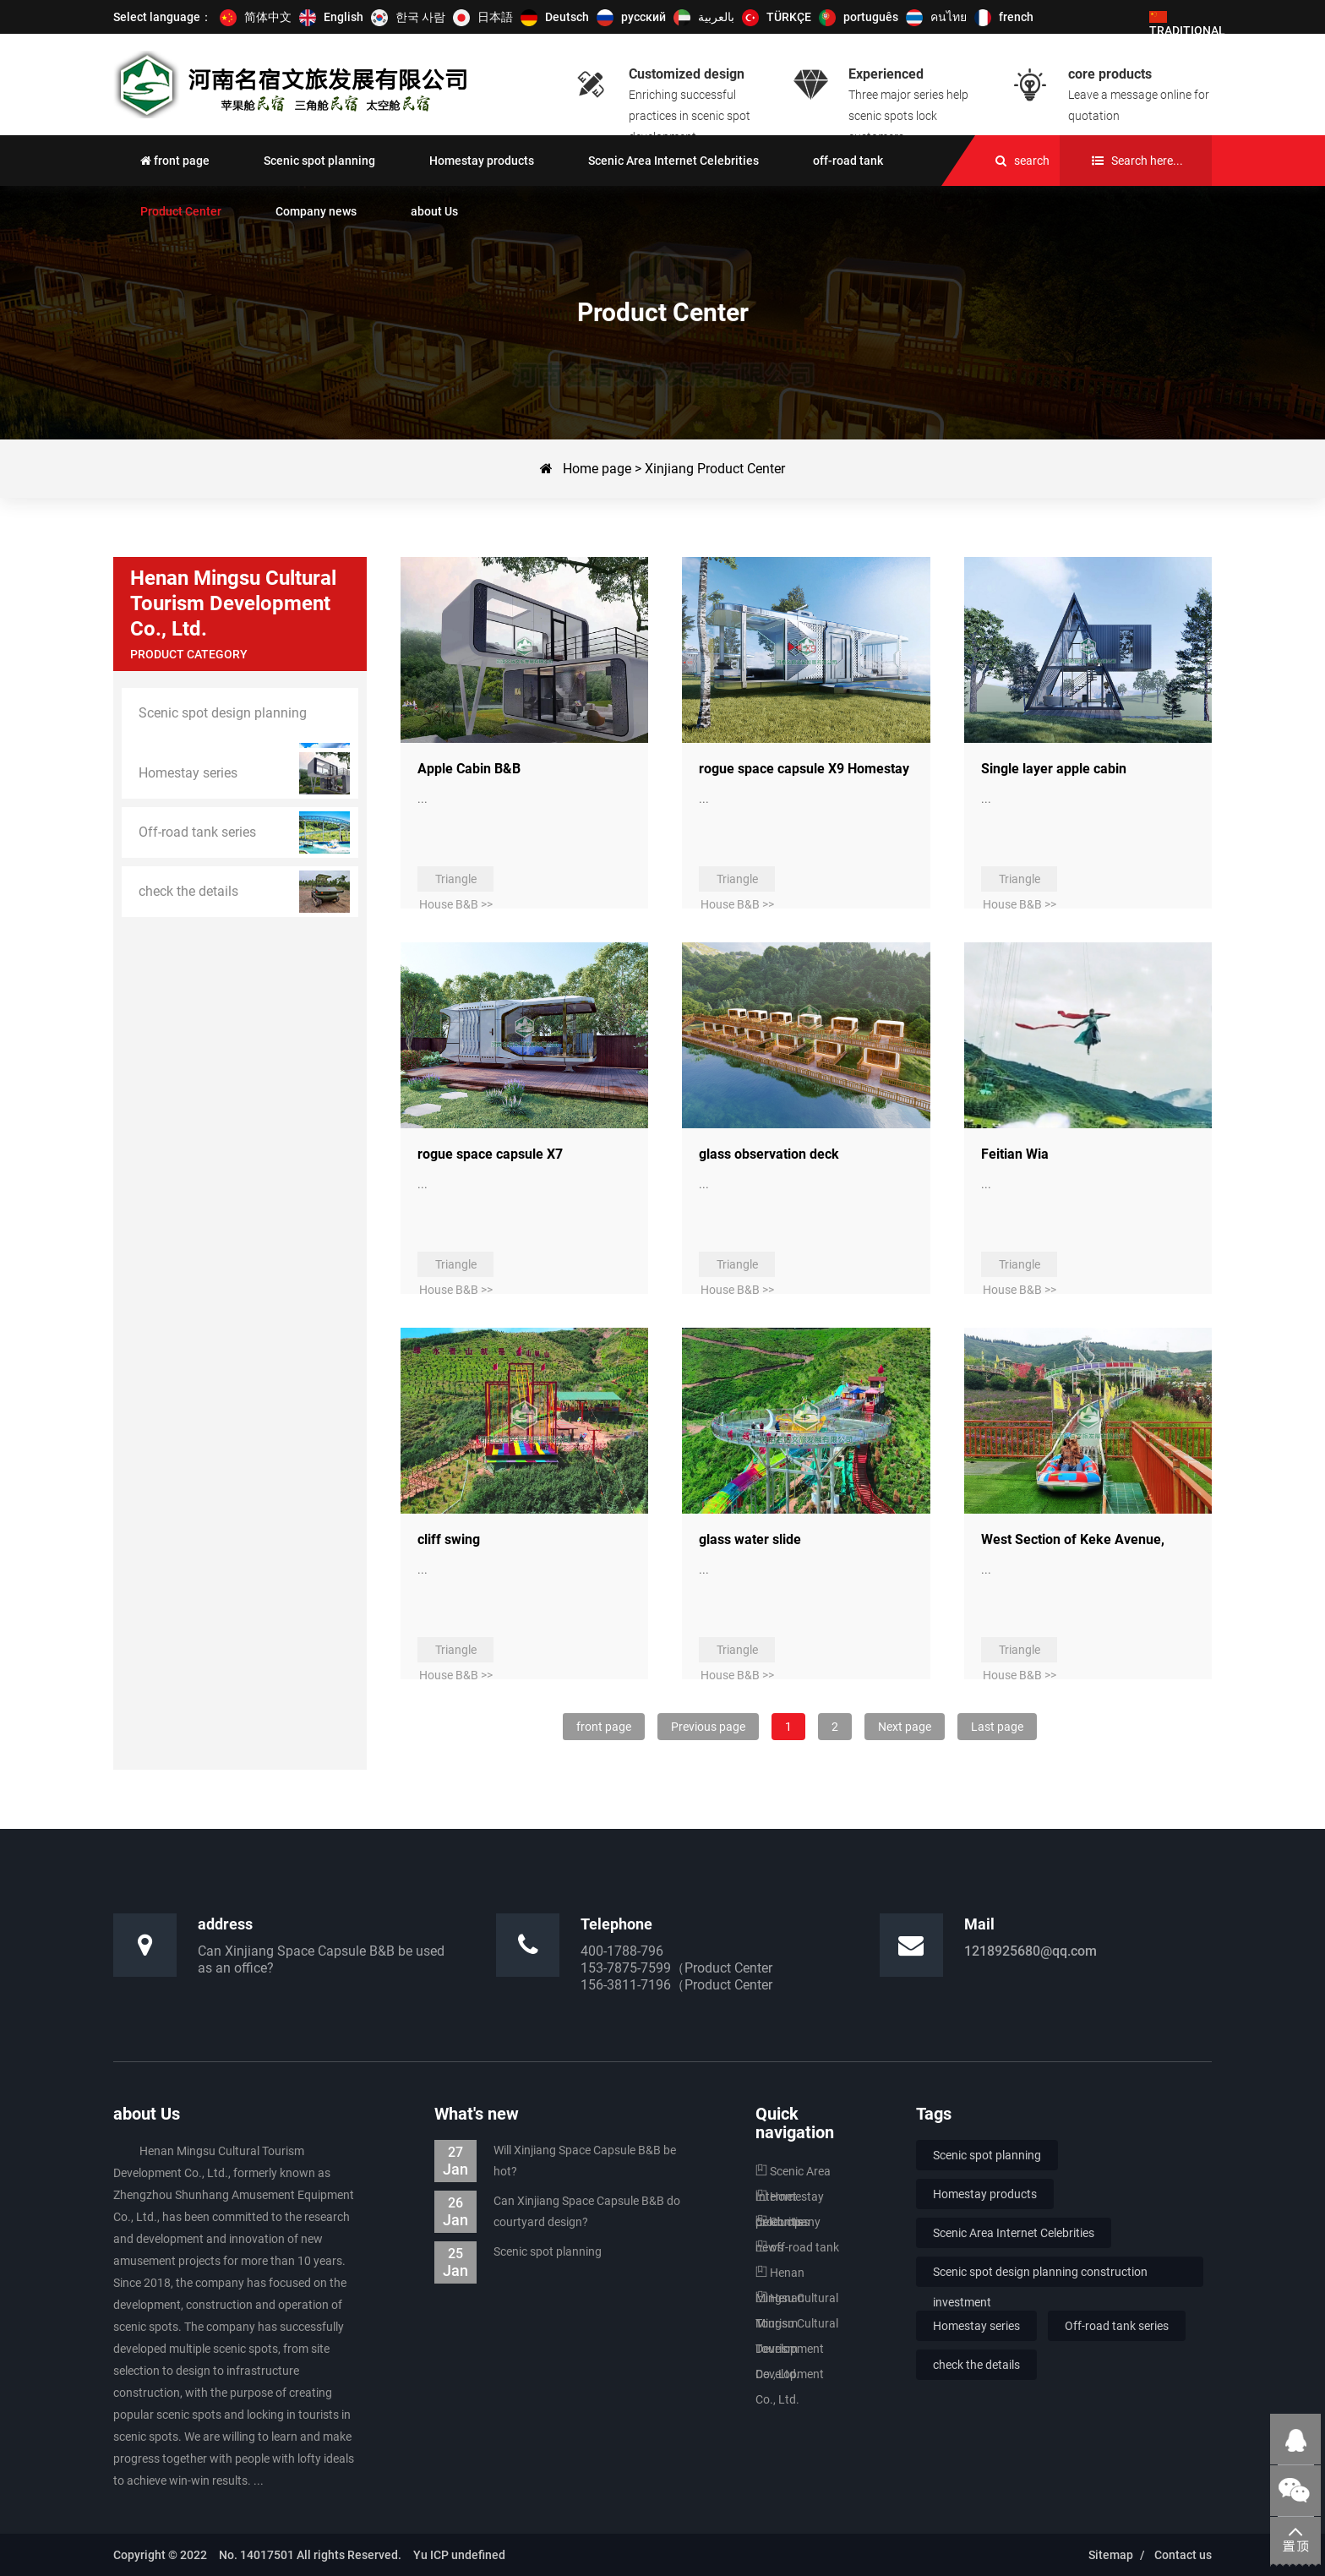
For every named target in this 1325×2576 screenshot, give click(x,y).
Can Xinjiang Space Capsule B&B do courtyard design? (557, 2212)
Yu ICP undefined (453, 2555)
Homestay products (985, 2194)
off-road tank (797, 2247)
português (870, 17)
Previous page (708, 1726)
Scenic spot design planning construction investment (1040, 2276)
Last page (997, 1726)
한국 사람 (420, 17)
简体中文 (268, 17)
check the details (976, 2364)
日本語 (495, 17)
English (343, 17)
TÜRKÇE (788, 17)
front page (603, 1726)
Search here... (1147, 160)
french (1016, 17)
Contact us (1183, 2555)
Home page (597, 469)
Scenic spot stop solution (296, 84)
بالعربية (716, 17)
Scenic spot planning (518, 2251)
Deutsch (567, 17)
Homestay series (976, 2326)
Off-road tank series (1117, 2326)
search (1032, 160)
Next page (904, 1726)
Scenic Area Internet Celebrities (1013, 2233)
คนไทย (948, 17)
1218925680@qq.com (1030, 1951)
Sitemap (1110, 2555)
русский (643, 17)
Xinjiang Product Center (715, 469)
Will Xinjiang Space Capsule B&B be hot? (555, 2161)
